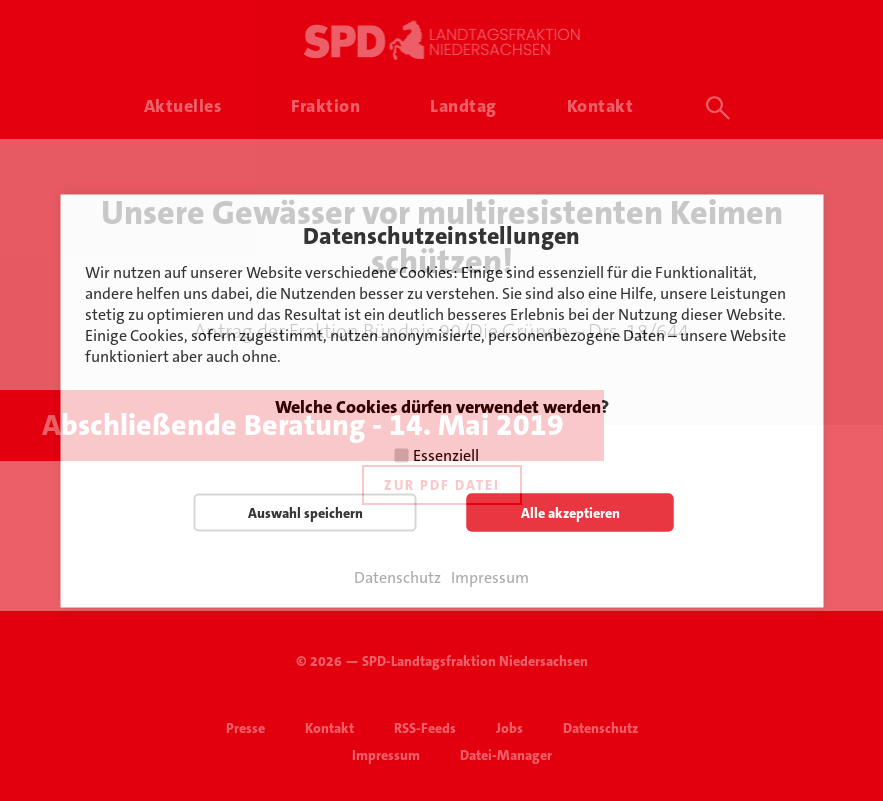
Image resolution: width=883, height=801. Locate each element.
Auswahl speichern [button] (305, 512)
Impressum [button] (490, 577)
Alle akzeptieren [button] (570, 512)
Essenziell (446, 454)
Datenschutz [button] (397, 577)
